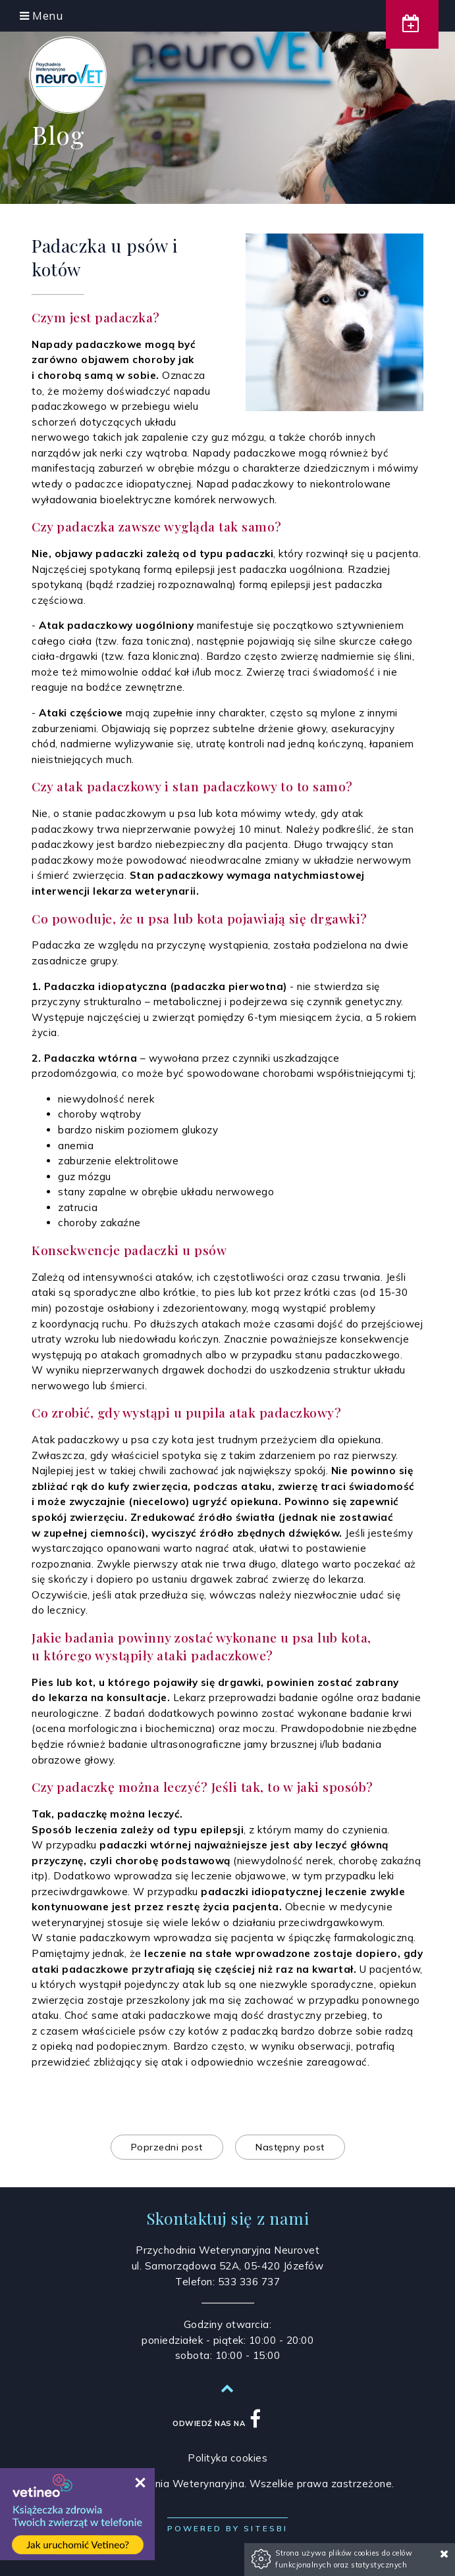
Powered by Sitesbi (227, 2528)
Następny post (290, 2147)
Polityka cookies (227, 2458)
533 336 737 (249, 2281)
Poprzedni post (167, 2147)
